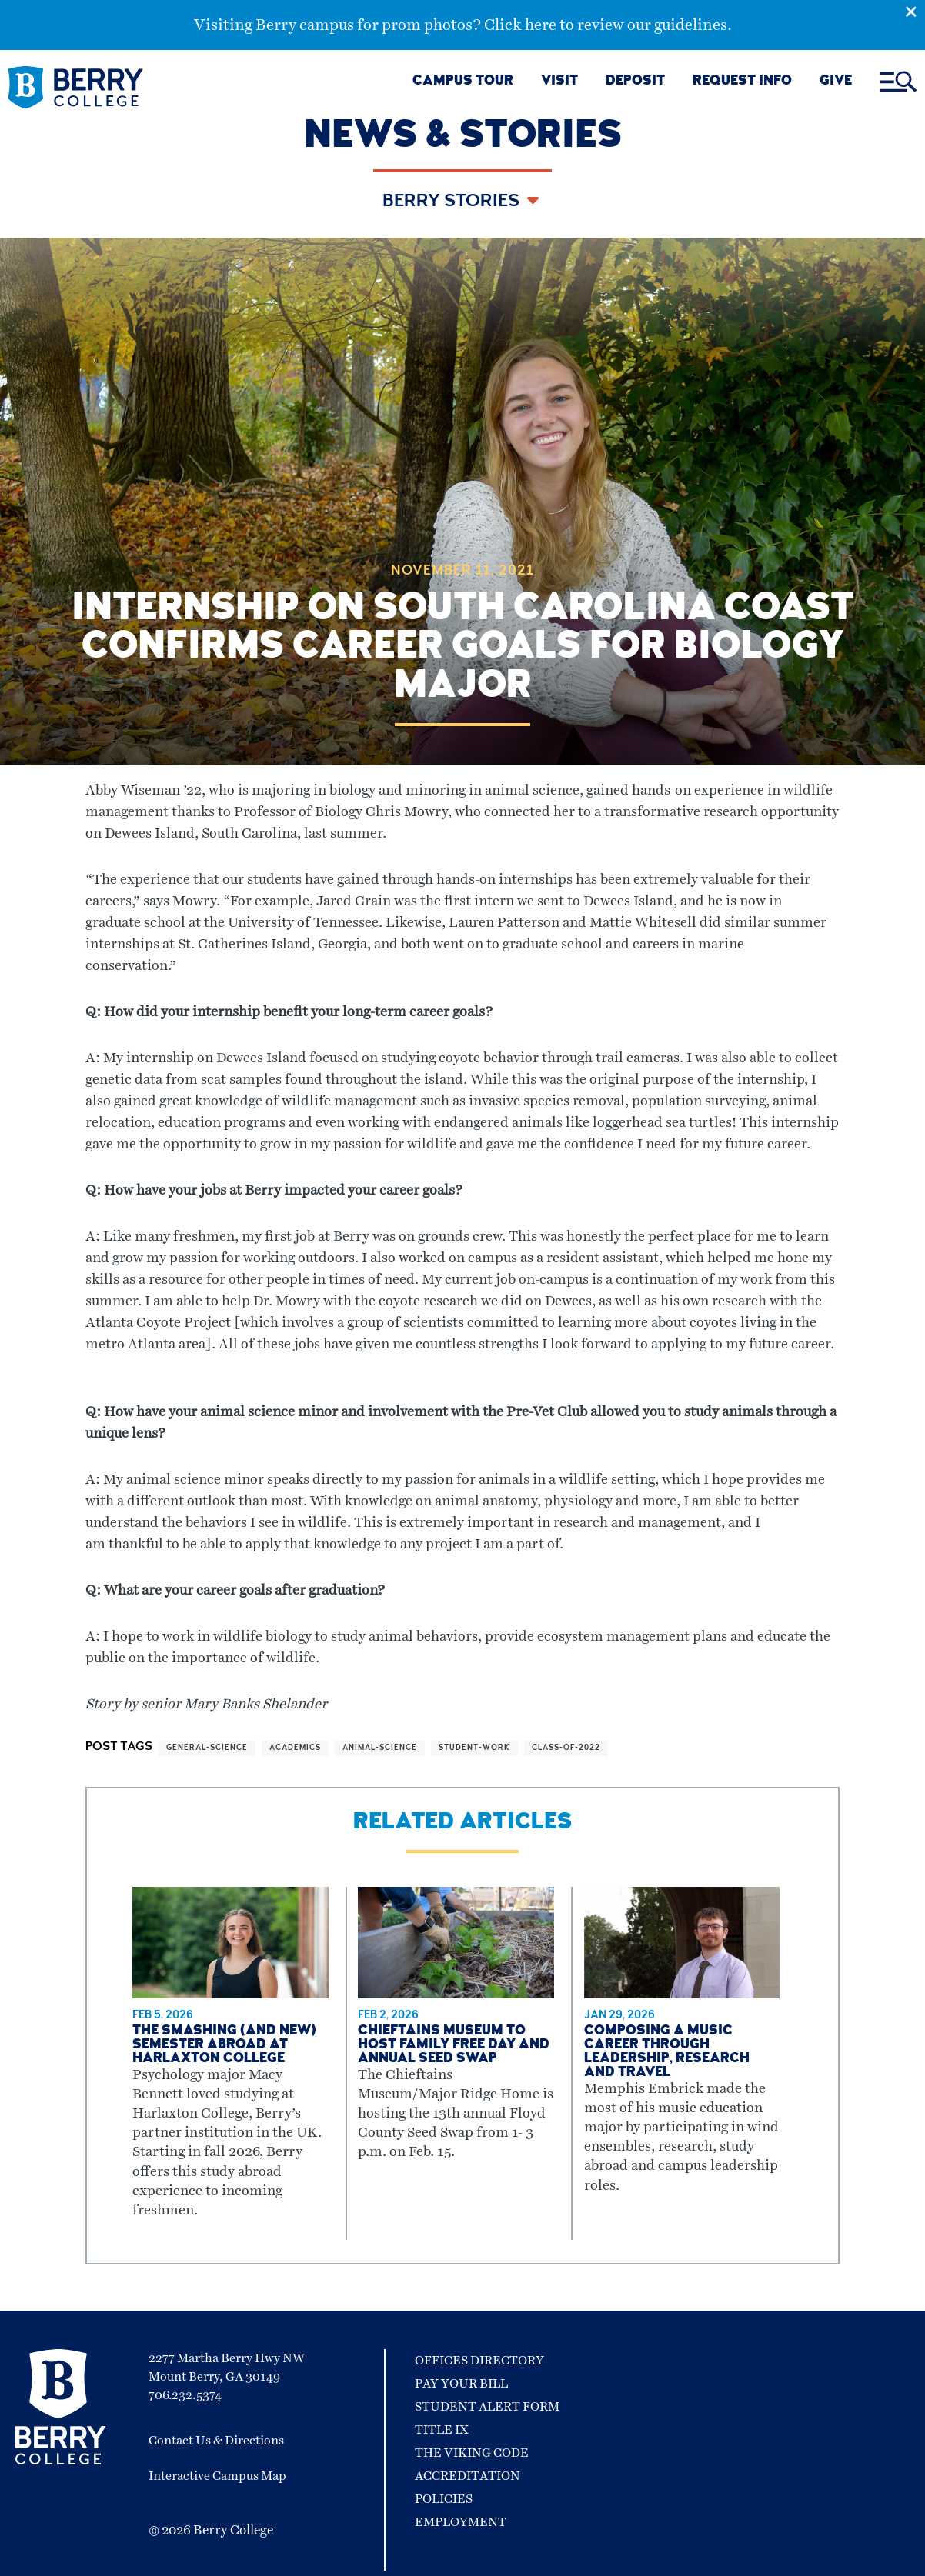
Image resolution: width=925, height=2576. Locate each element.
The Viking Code (472, 2453)
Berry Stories (452, 202)
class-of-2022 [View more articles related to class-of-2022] (566, 1748)
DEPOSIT (635, 81)
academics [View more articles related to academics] (295, 1748)
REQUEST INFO (742, 81)
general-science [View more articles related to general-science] (207, 1748)
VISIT (559, 81)
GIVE (836, 81)
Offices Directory (479, 2360)
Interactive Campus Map (217, 2476)
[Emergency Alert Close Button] (915, 10)
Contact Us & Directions (216, 2440)
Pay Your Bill (461, 2384)
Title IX (442, 2430)
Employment (460, 2522)
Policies (444, 2499)
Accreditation (467, 2476)
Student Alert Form (487, 2407)
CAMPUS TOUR (462, 81)
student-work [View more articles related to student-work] (474, 1748)
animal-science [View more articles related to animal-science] (379, 1748)
